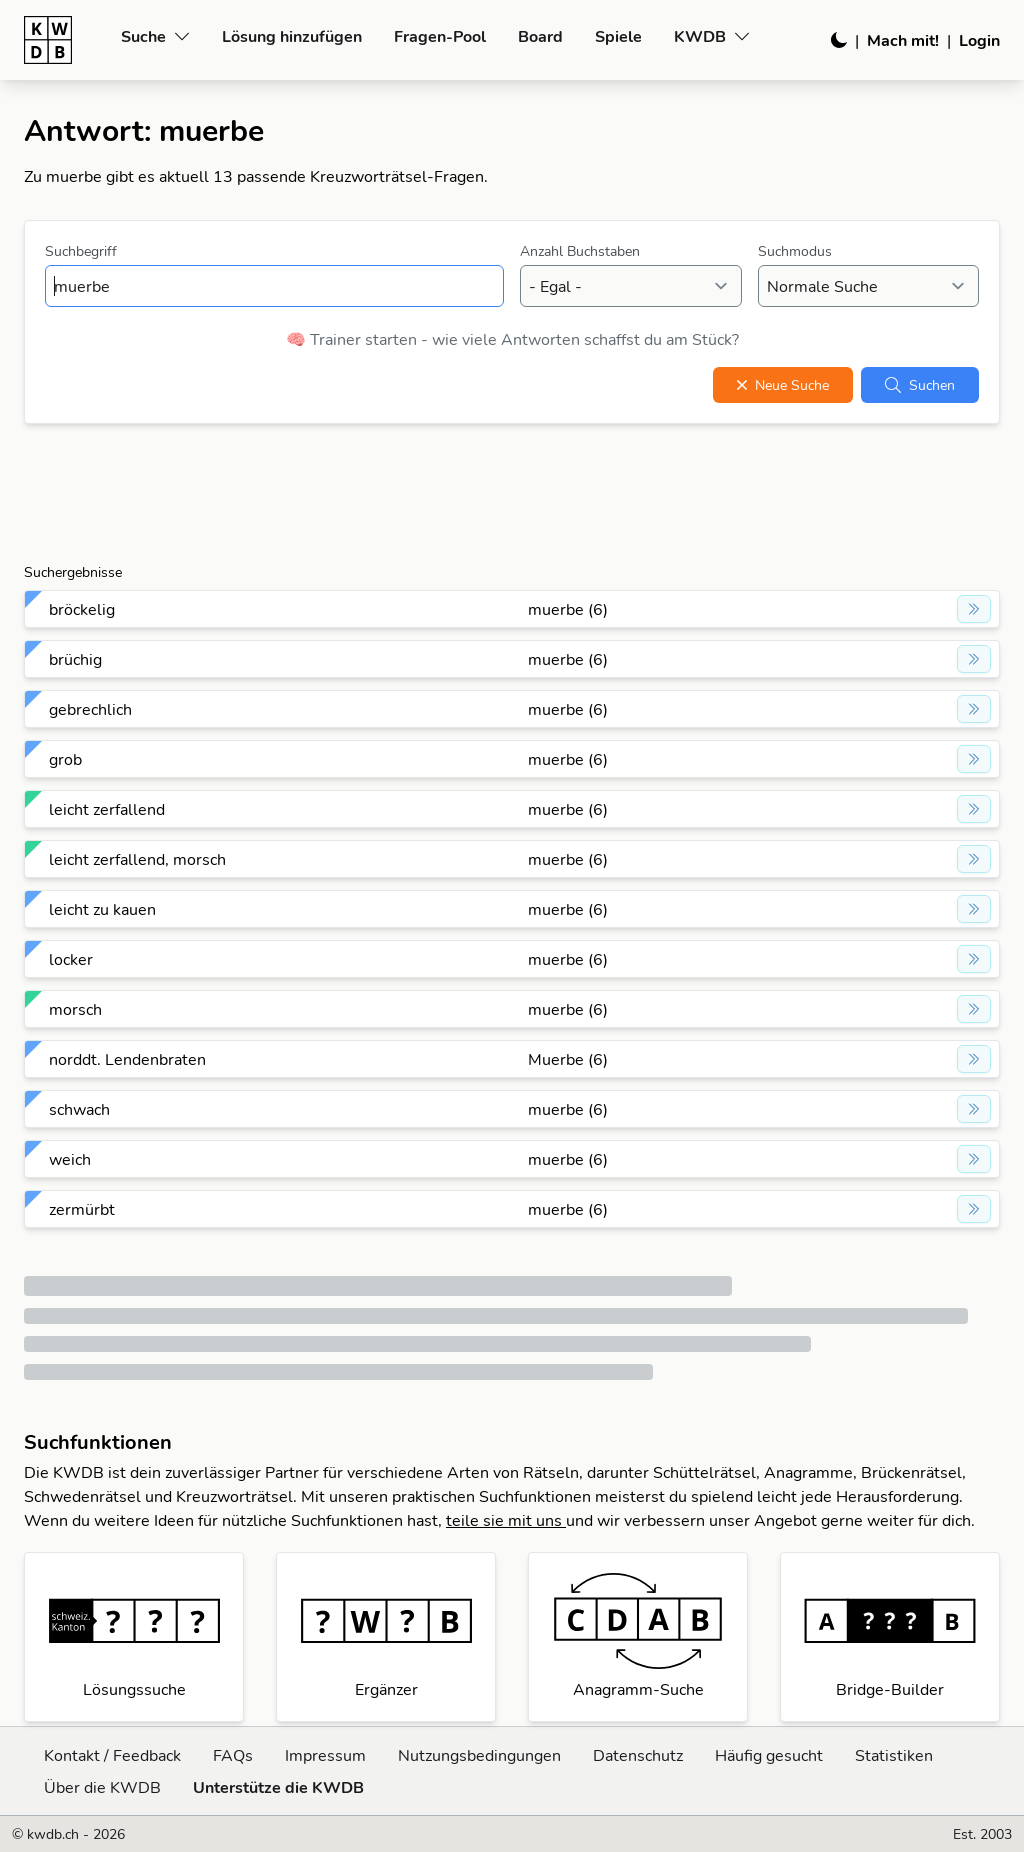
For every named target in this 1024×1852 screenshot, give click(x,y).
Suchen (920, 385)
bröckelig (82, 609)
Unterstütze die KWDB (278, 1787)
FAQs (233, 1755)
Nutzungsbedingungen (479, 1755)
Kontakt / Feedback (112, 1755)
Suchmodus (795, 251)
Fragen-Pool (440, 36)
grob (65, 759)
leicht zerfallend (107, 809)
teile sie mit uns (506, 1520)
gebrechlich (90, 709)
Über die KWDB (102, 1787)
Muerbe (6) (568, 1059)
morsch (75, 1009)
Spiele (618, 36)
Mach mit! (903, 40)
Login (979, 40)
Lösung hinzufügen (292, 36)
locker (71, 959)
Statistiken (894, 1755)
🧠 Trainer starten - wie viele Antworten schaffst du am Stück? (512, 339)
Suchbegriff (81, 251)
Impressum (325, 1755)
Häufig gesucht (769, 1755)
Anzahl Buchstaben (580, 251)
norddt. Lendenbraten (127, 1059)
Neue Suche (783, 385)
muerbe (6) (568, 609)
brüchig (75, 659)
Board (540, 36)
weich (70, 1159)
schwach (79, 1109)
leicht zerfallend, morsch (137, 859)
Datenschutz (638, 1755)
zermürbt (82, 1209)
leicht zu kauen (102, 909)
